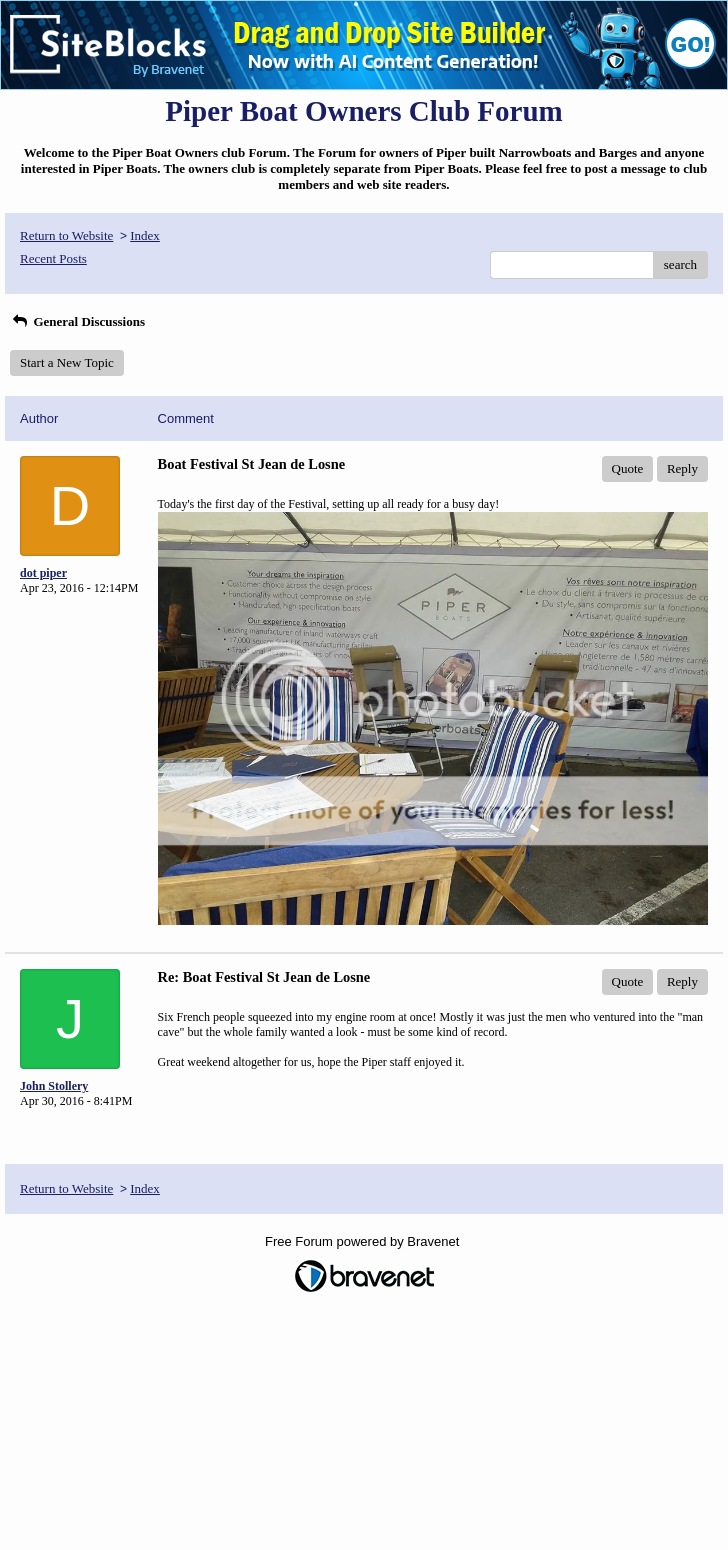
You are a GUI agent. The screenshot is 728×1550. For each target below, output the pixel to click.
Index (145, 235)
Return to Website (66, 235)
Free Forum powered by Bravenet (364, 1241)
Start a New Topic (67, 362)
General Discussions (77, 321)
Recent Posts (53, 258)
